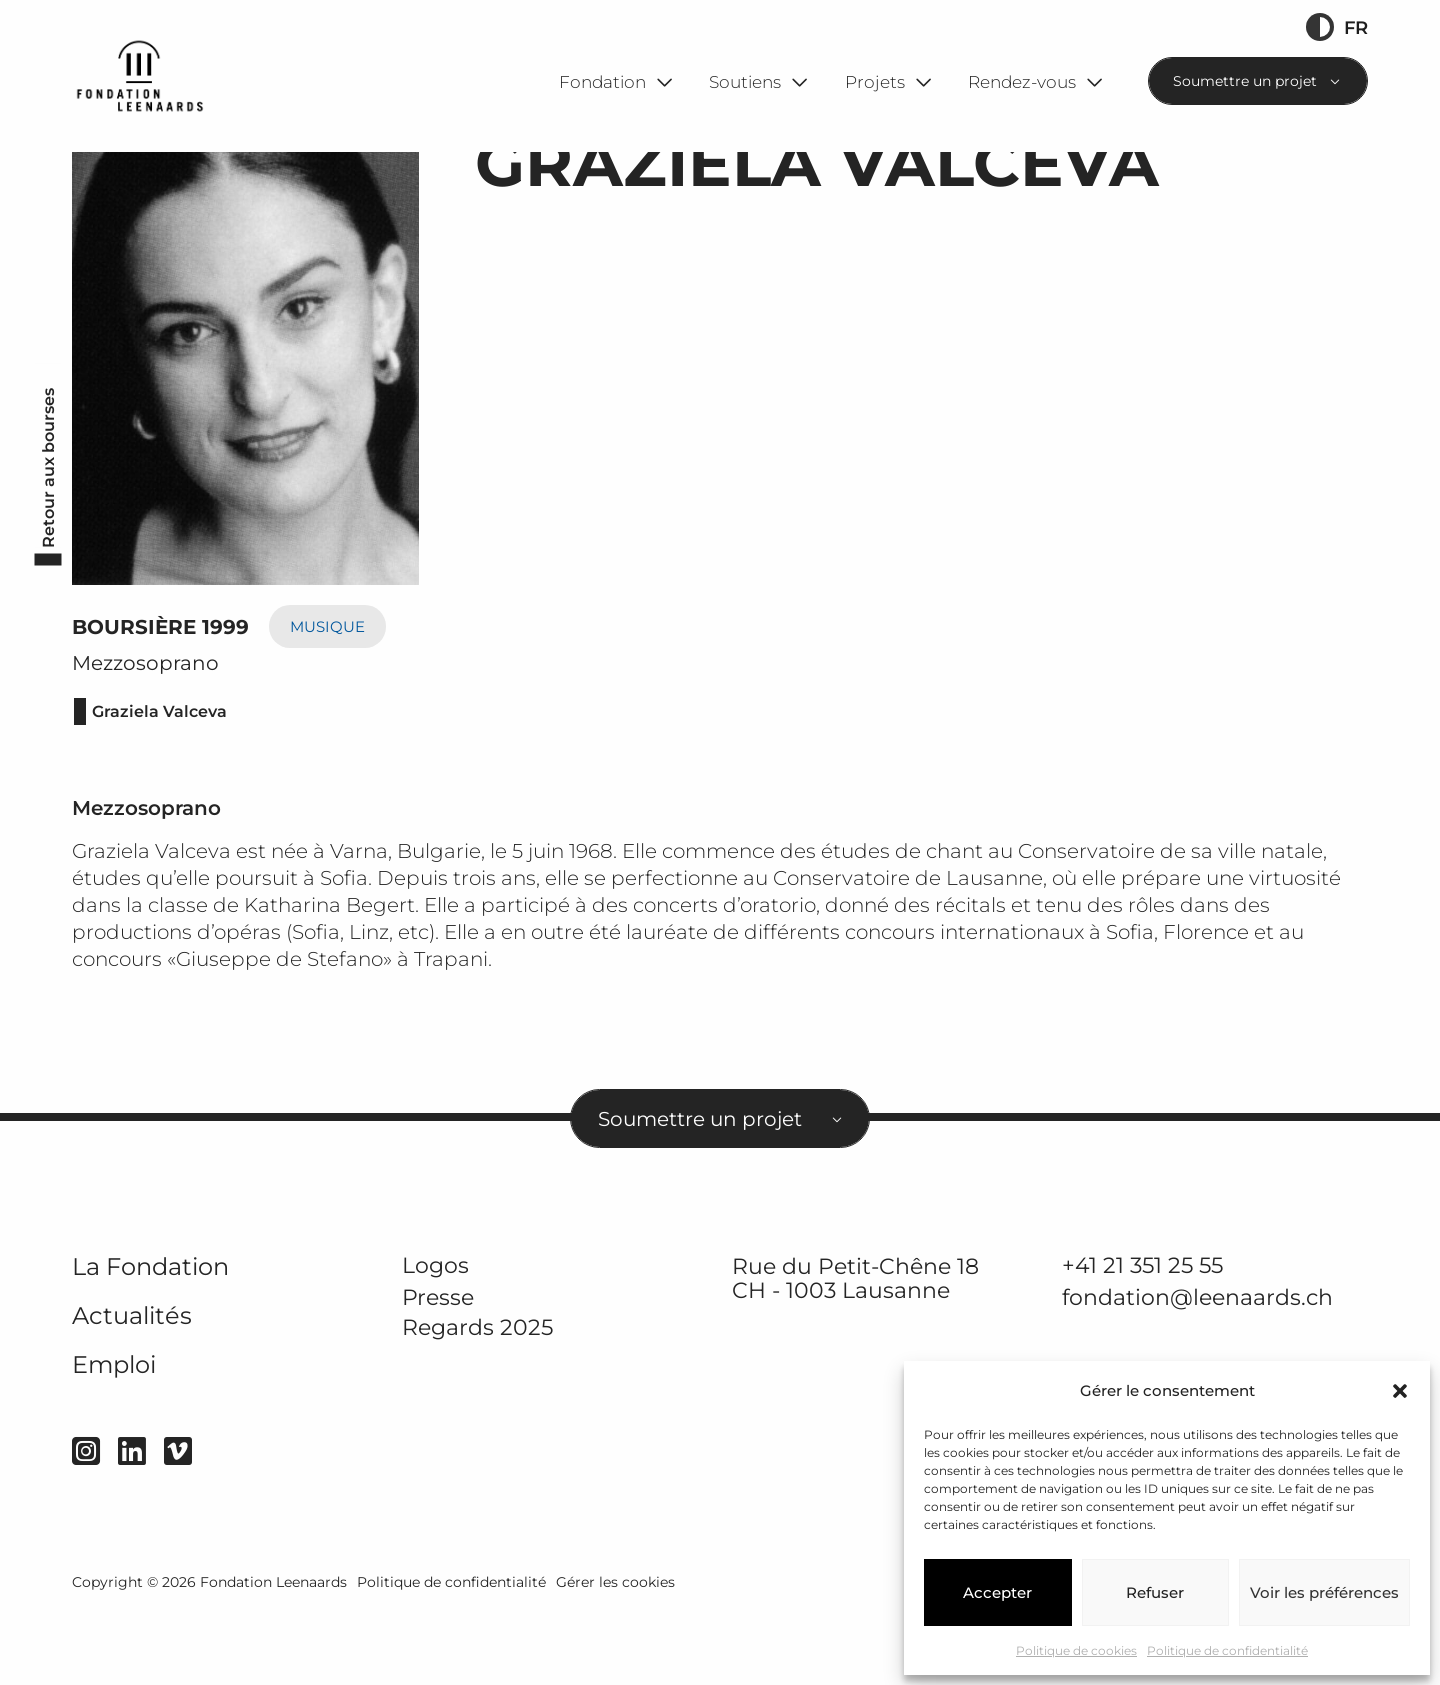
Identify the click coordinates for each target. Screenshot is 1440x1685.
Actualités (132, 1390)
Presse (438, 1372)
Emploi (114, 1439)
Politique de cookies (1076, 1650)
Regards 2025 (477, 1403)
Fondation (602, 81)
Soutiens (745, 81)
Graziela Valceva (159, 786)
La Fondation (150, 1341)
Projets (875, 81)
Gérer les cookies (615, 1657)
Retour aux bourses (48, 543)
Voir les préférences (1324, 1592)
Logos (435, 1340)
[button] (1400, 1391)
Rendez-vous (1022, 81)
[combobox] (1258, 81)
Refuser (1155, 1592)
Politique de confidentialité (1227, 1650)
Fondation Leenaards (273, 1657)
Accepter (997, 1592)
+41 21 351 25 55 (1142, 1340)
